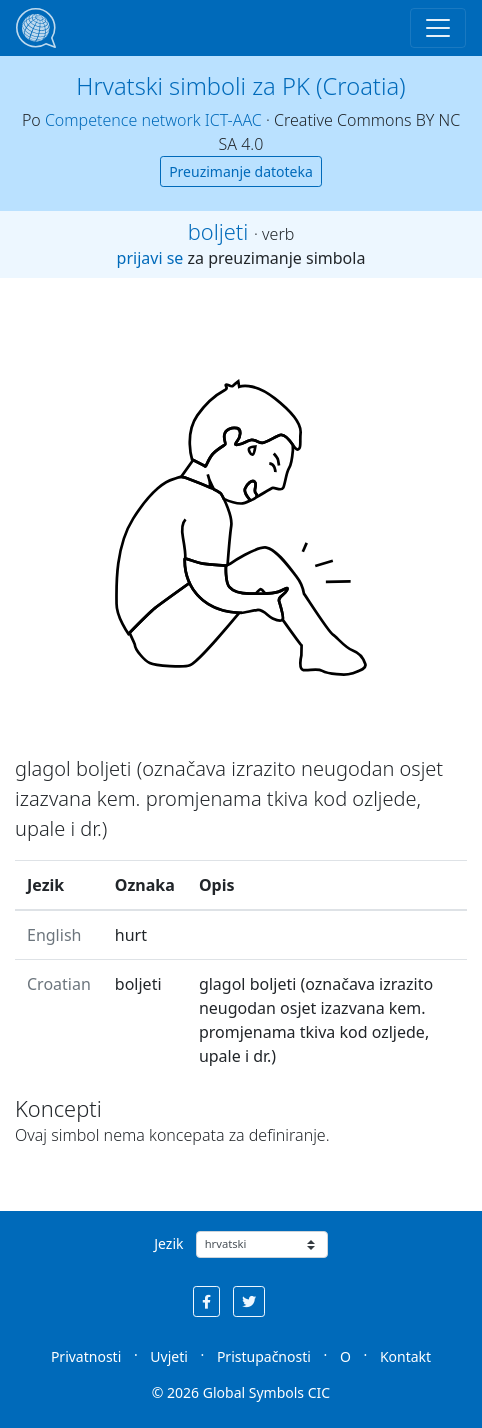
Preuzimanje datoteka (241, 171)
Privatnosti (86, 1356)
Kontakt (405, 1356)
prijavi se (150, 258)
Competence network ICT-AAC (153, 120)
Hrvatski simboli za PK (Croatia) (240, 86)
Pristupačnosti (264, 1356)
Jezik (168, 1243)
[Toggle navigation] (438, 28)
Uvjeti (169, 1356)
